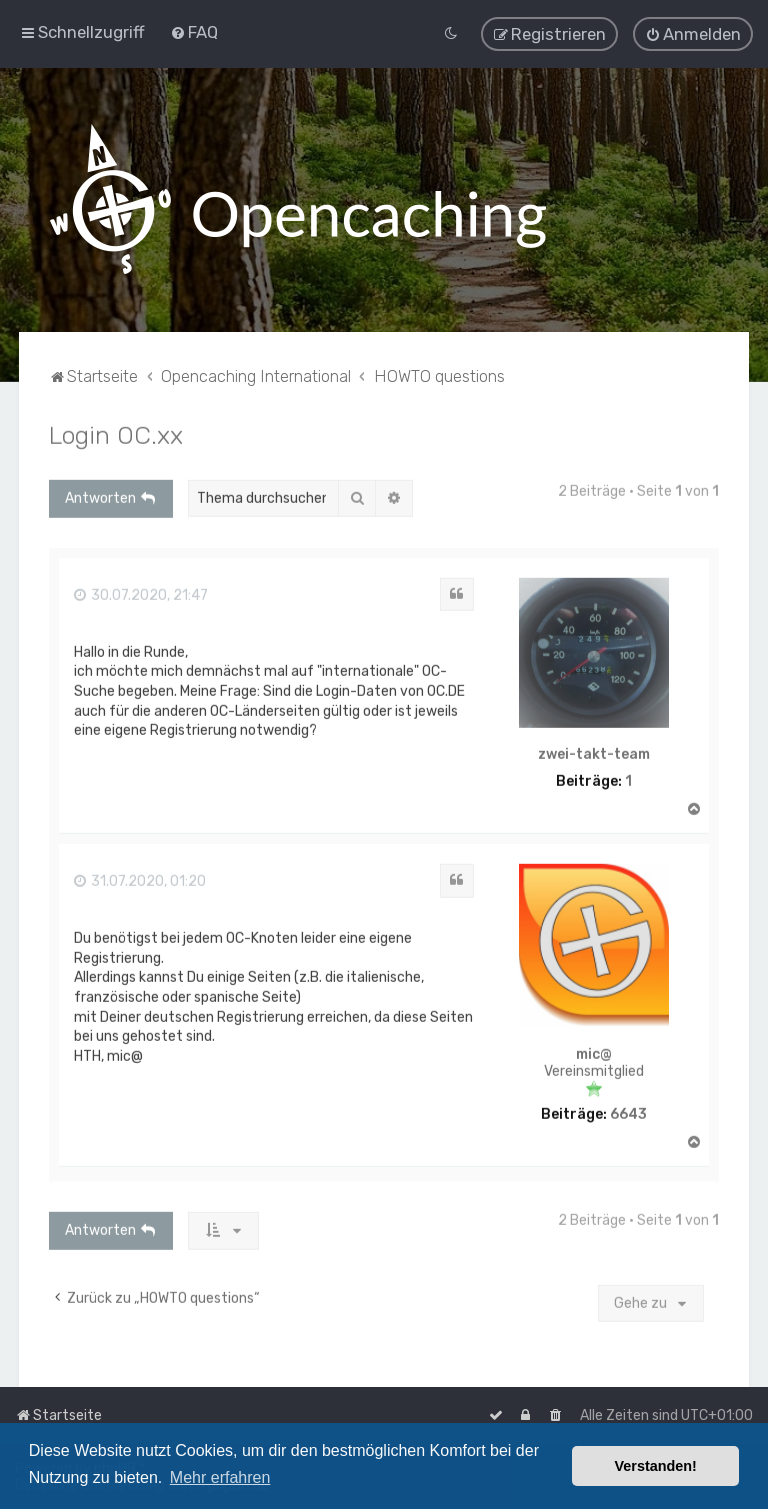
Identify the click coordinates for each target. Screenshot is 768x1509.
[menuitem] (194, 31)
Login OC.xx (116, 433)
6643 (628, 1113)
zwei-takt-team (594, 753)
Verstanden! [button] (656, 1466)
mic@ (594, 1053)
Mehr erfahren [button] (220, 1477)
